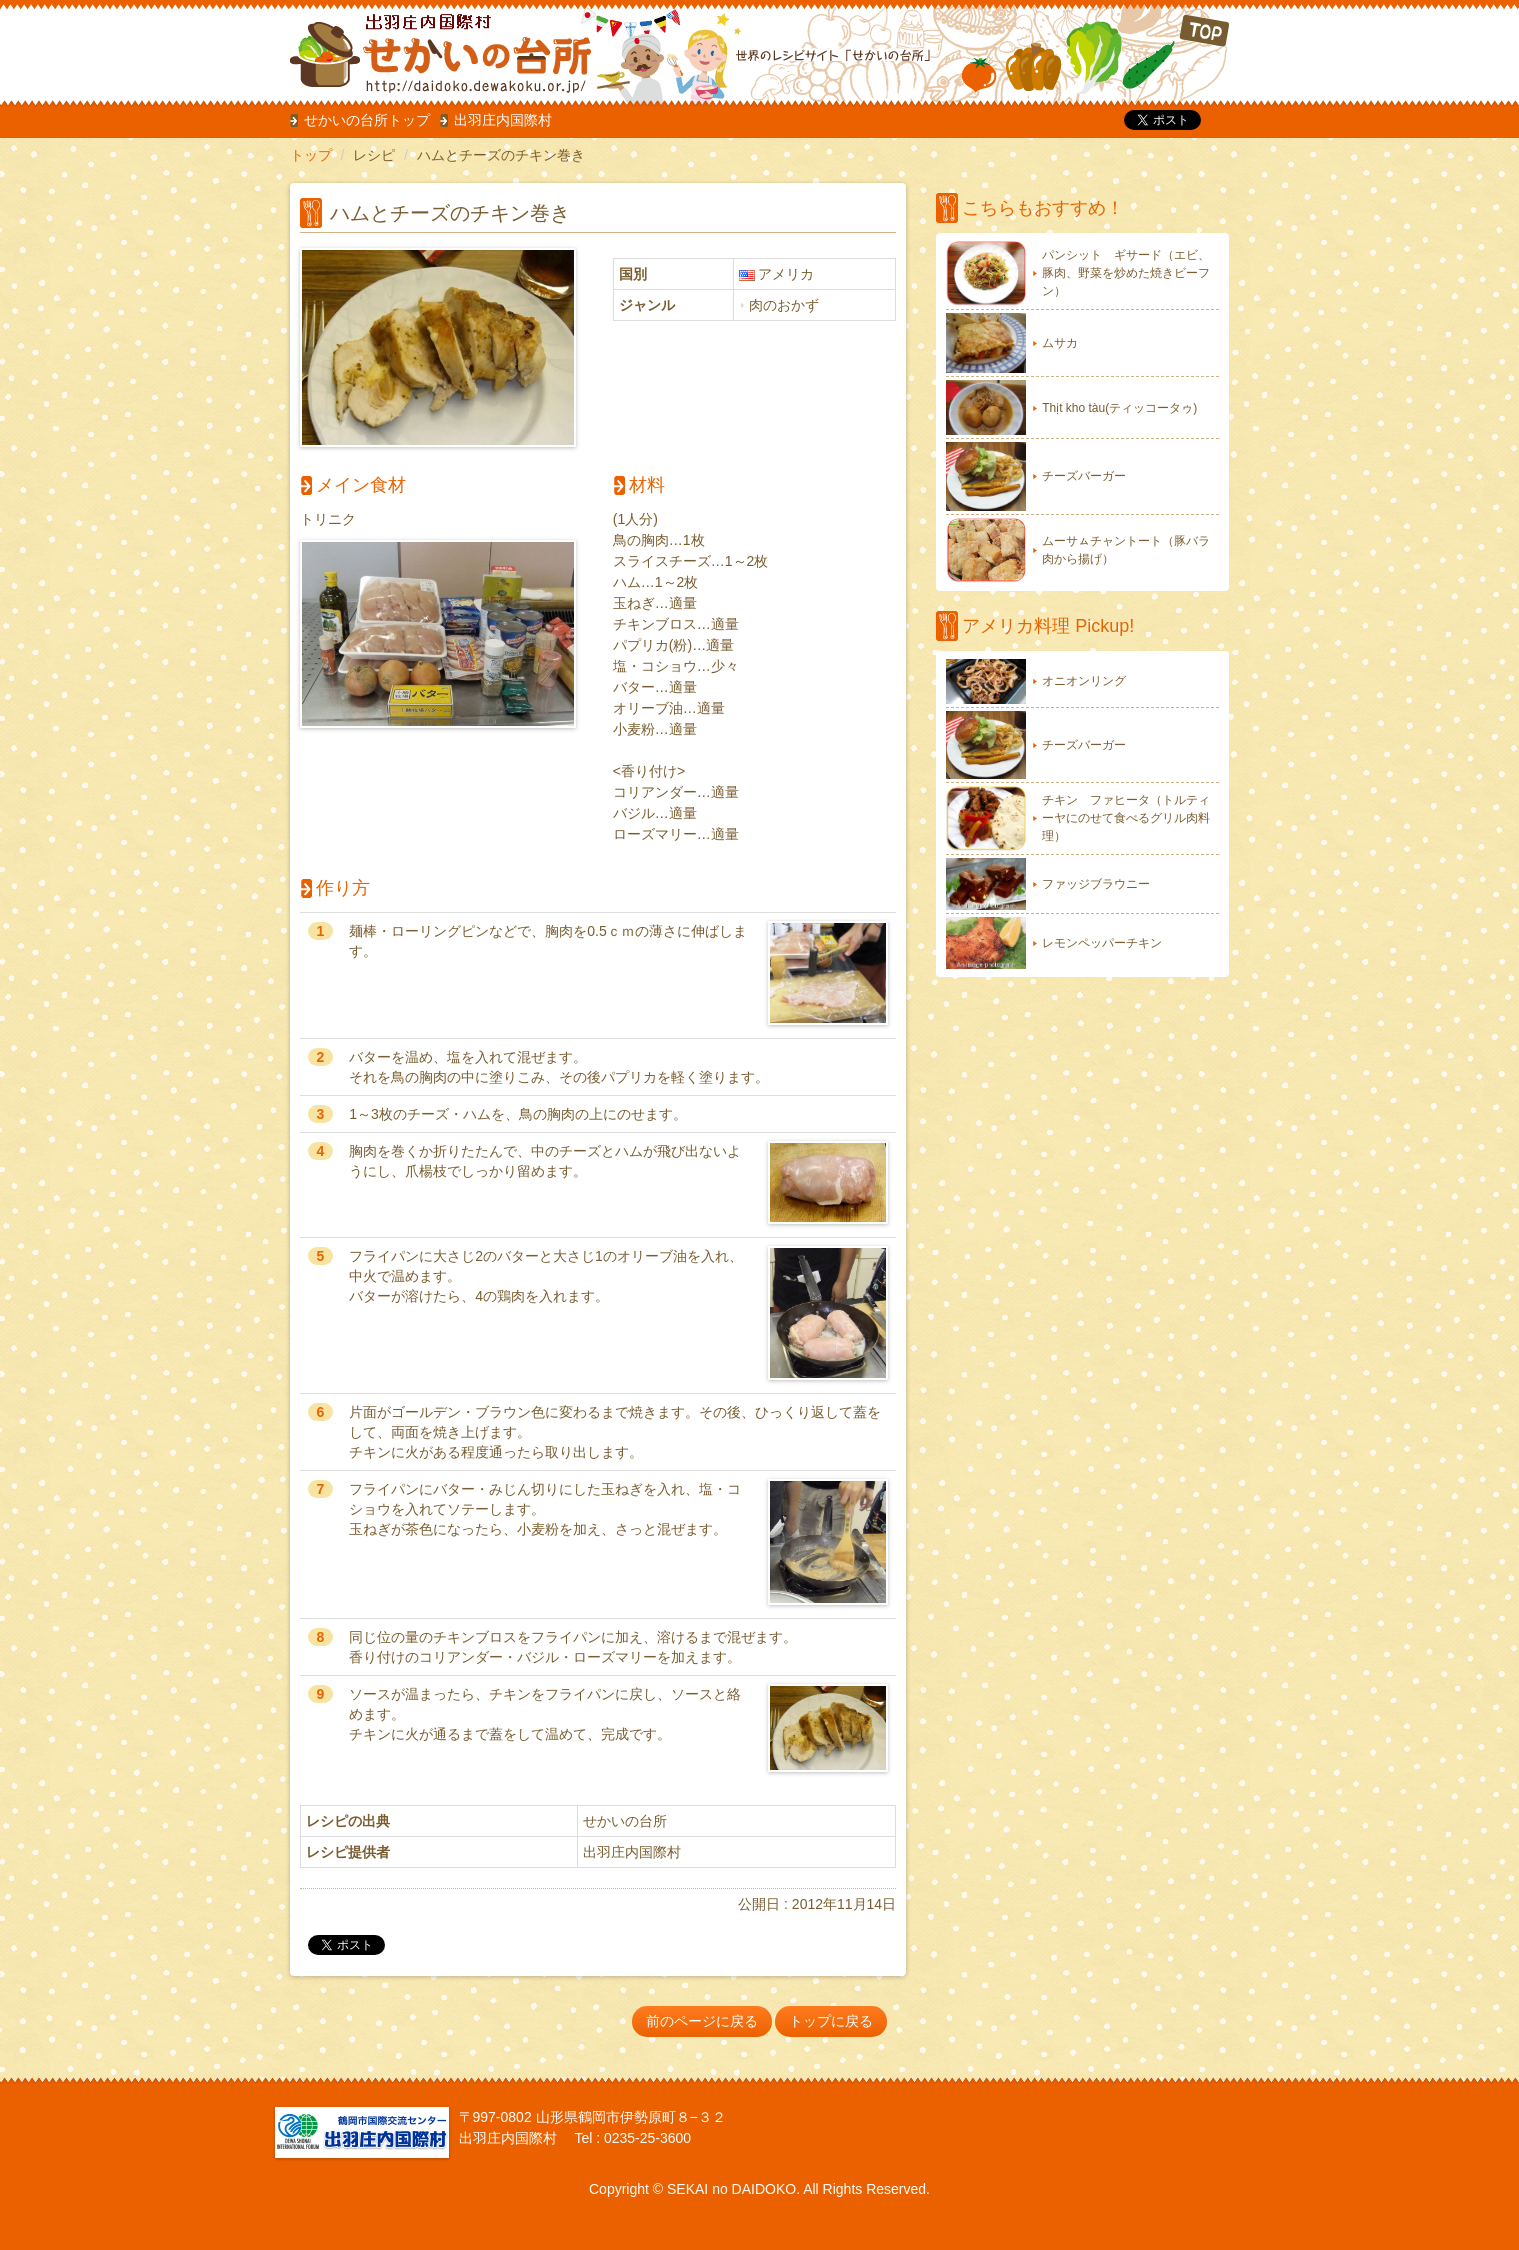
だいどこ (423, 50)
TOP (1095, 54)
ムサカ (1060, 343)
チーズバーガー (1084, 476)
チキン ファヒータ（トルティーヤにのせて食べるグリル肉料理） (1126, 818)
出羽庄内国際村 (503, 120)
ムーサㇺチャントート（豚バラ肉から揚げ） (1126, 550)
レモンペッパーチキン (1102, 943)
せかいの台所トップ (367, 120)
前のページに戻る (702, 2021)
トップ (311, 155)
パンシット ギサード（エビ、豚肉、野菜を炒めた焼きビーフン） (1126, 273)
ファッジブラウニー (1096, 884)
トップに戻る (831, 2021)
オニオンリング (1084, 681)
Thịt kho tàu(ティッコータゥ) (1119, 408)
